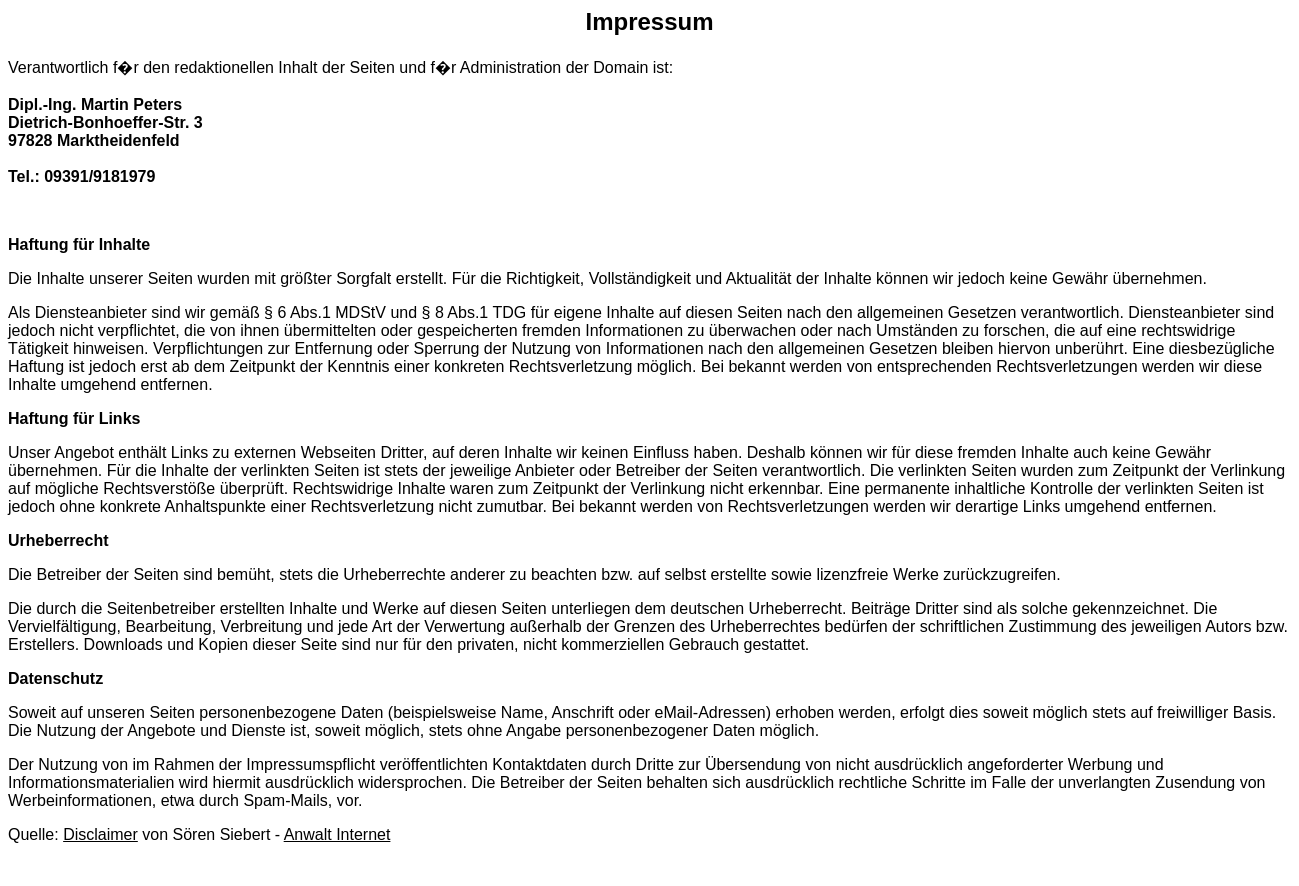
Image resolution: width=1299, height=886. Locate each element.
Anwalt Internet (337, 834)
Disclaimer (100, 834)
